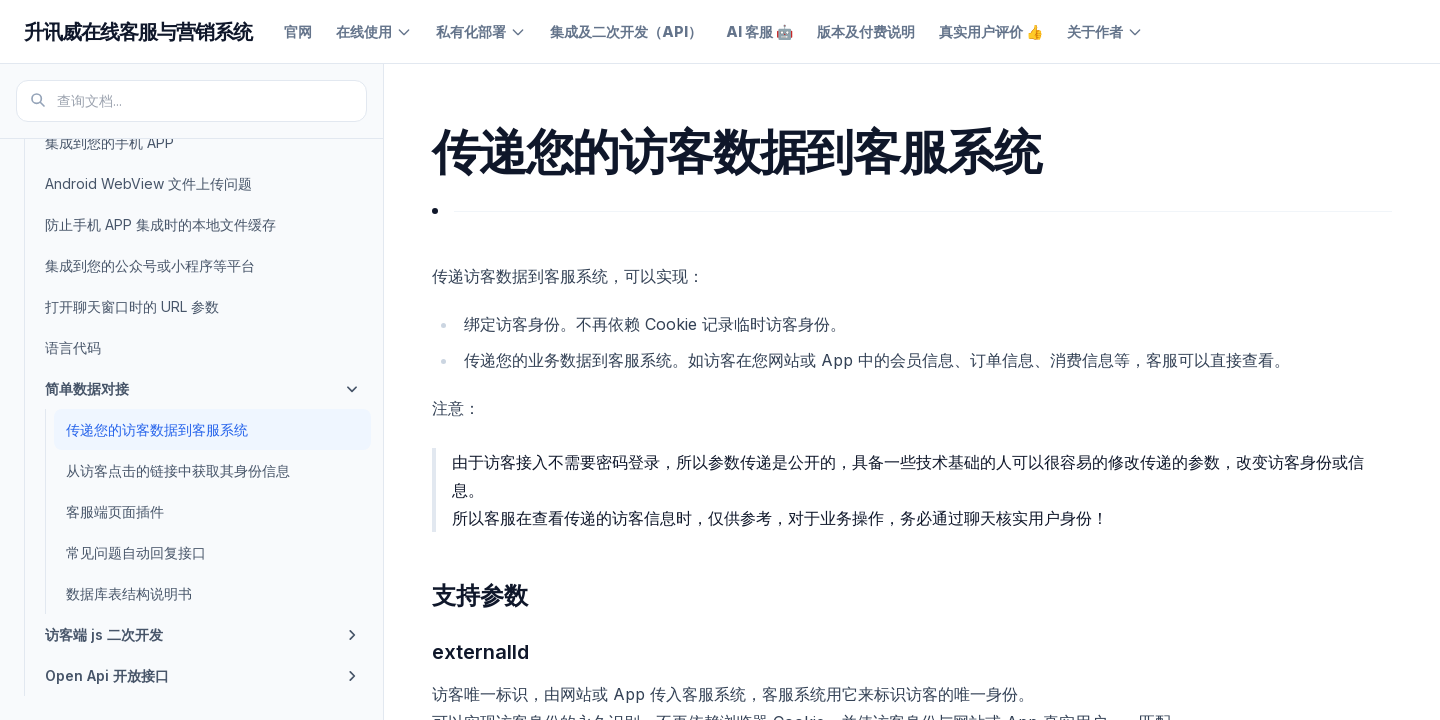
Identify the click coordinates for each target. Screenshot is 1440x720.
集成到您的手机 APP (109, 142)
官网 (298, 31)
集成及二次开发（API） (626, 31)
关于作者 (1105, 31)
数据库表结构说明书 (129, 593)
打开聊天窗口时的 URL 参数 (132, 306)
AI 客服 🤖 (759, 31)
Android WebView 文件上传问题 (148, 183)
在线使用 (374, 31)
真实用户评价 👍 (991, 31)
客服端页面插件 (115, 511)
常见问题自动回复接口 (136, 552)
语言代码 (73, 347)
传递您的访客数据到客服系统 (157, 429)
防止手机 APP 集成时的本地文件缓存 (160, 224)
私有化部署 (481, 31)
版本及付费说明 (866, 31)
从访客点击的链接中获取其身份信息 (178, 470)
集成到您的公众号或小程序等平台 (150, 265)
